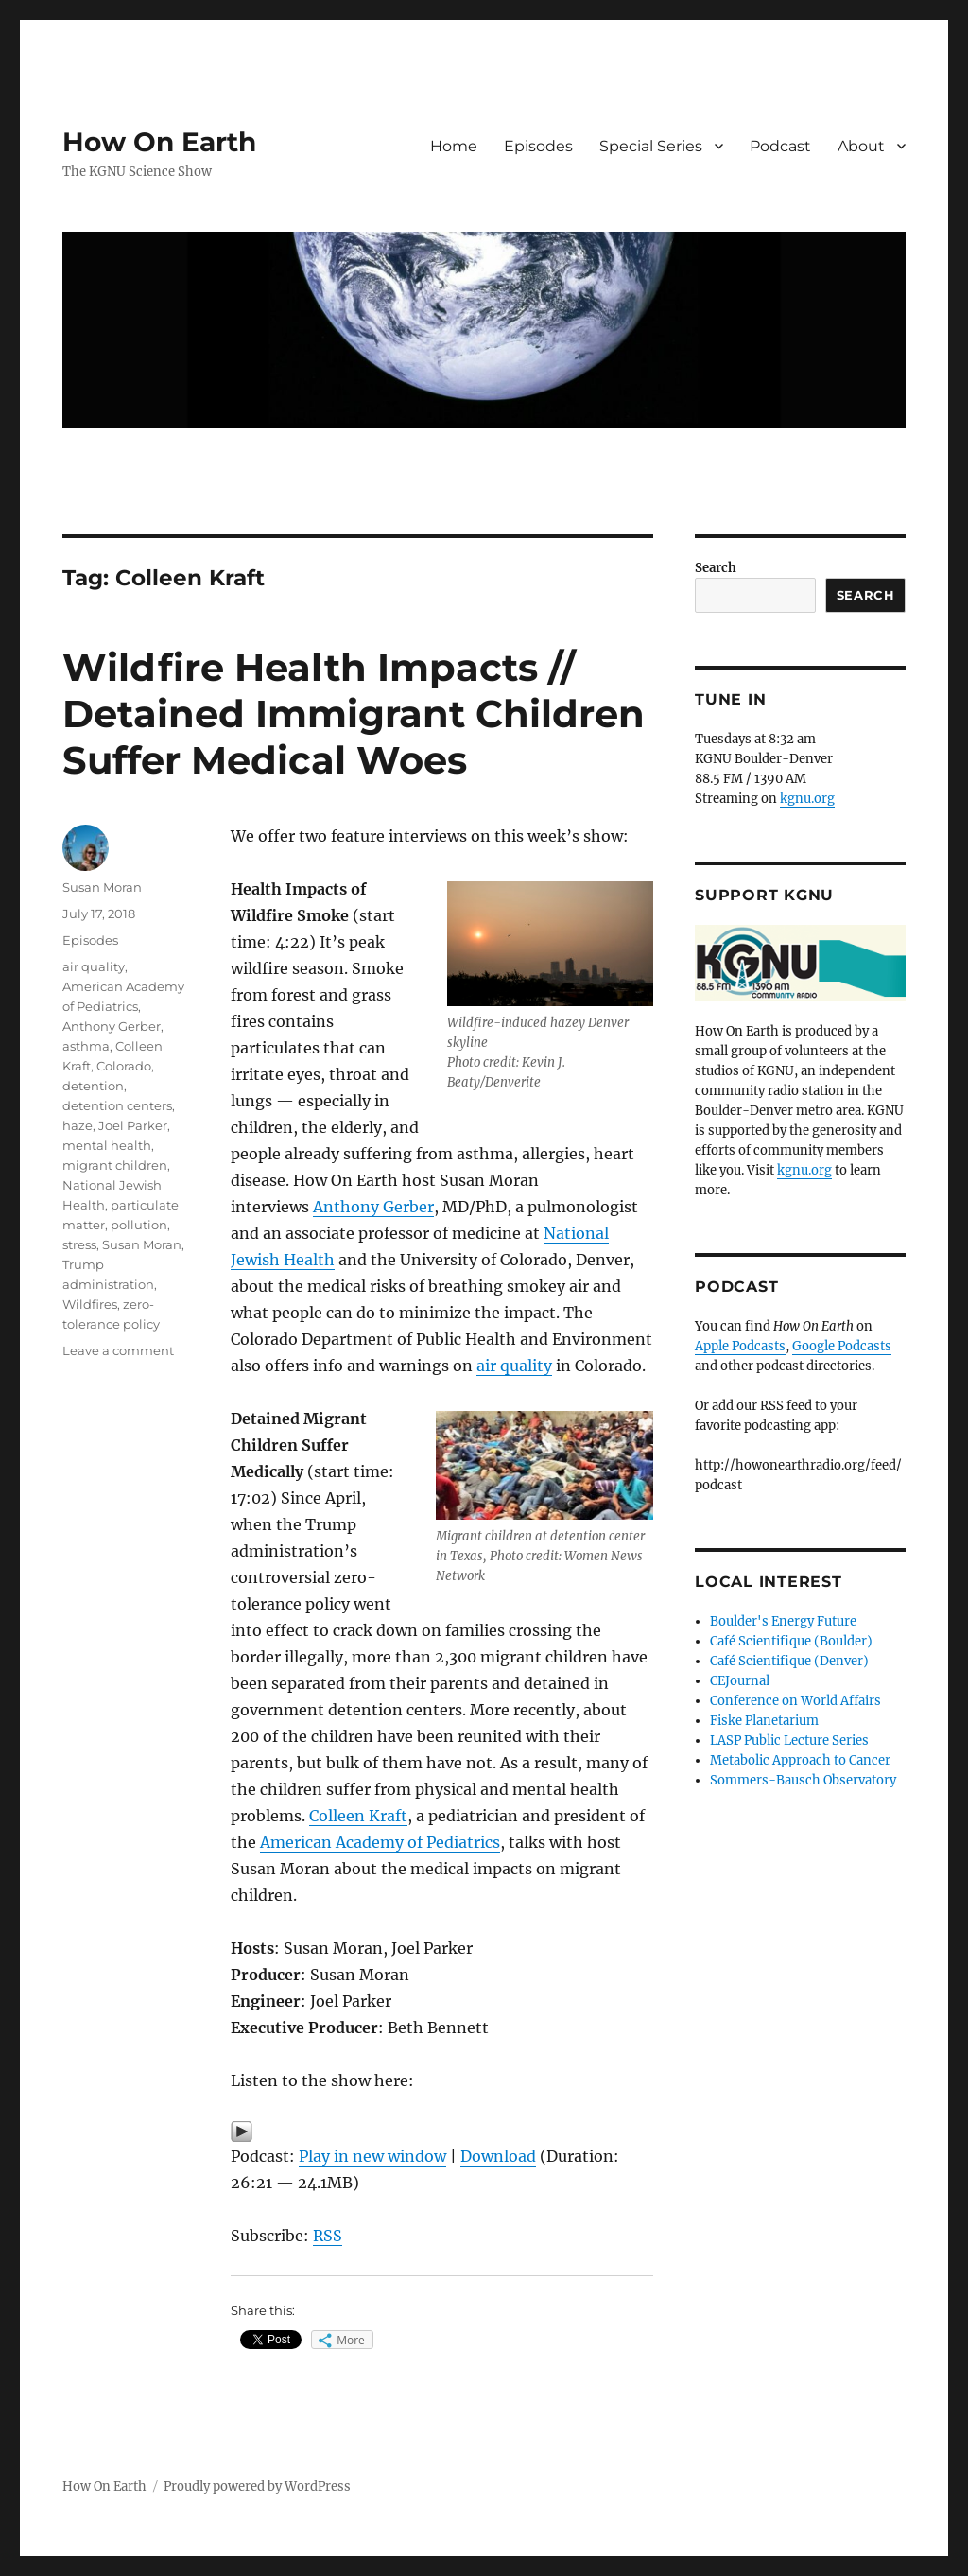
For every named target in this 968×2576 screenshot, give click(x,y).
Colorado (123, 1065)
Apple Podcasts (740, 1346)
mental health (106, 1145)
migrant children (114, 1165)
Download (498, 2156)
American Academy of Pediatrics (380, 1842)
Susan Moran (102, 887)
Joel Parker (132, 1125)
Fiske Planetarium (764, 1721)
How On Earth (159, 142)
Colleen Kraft (358, 1815)
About (861, 146)
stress (79, 1244)
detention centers (117, 1105)
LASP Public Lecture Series (789, 1740)
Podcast (780, 146)
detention (93, 1085)
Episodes (538, 146)
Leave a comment (118, 1350)
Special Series (650, 146)
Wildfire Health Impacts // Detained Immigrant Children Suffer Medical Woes (353, 713)
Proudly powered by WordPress (257, 2487)
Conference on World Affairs (795, 1701)
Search (715, 568)
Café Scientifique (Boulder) (791, 1641)
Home (453, 146)
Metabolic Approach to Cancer (800, 1760)
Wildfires (89, 1304)
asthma (86, 1045)
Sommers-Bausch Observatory (803, 1780)
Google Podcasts (841, 1346)
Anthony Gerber (373, 1206)
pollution (139, 1224)
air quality (514, 1365)
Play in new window (372, 2156)
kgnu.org (807, 799)
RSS (327, 2235)
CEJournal (739, 1681)
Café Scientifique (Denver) (789, 1661)
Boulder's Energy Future (783, 1621)
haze (77, 1125)
